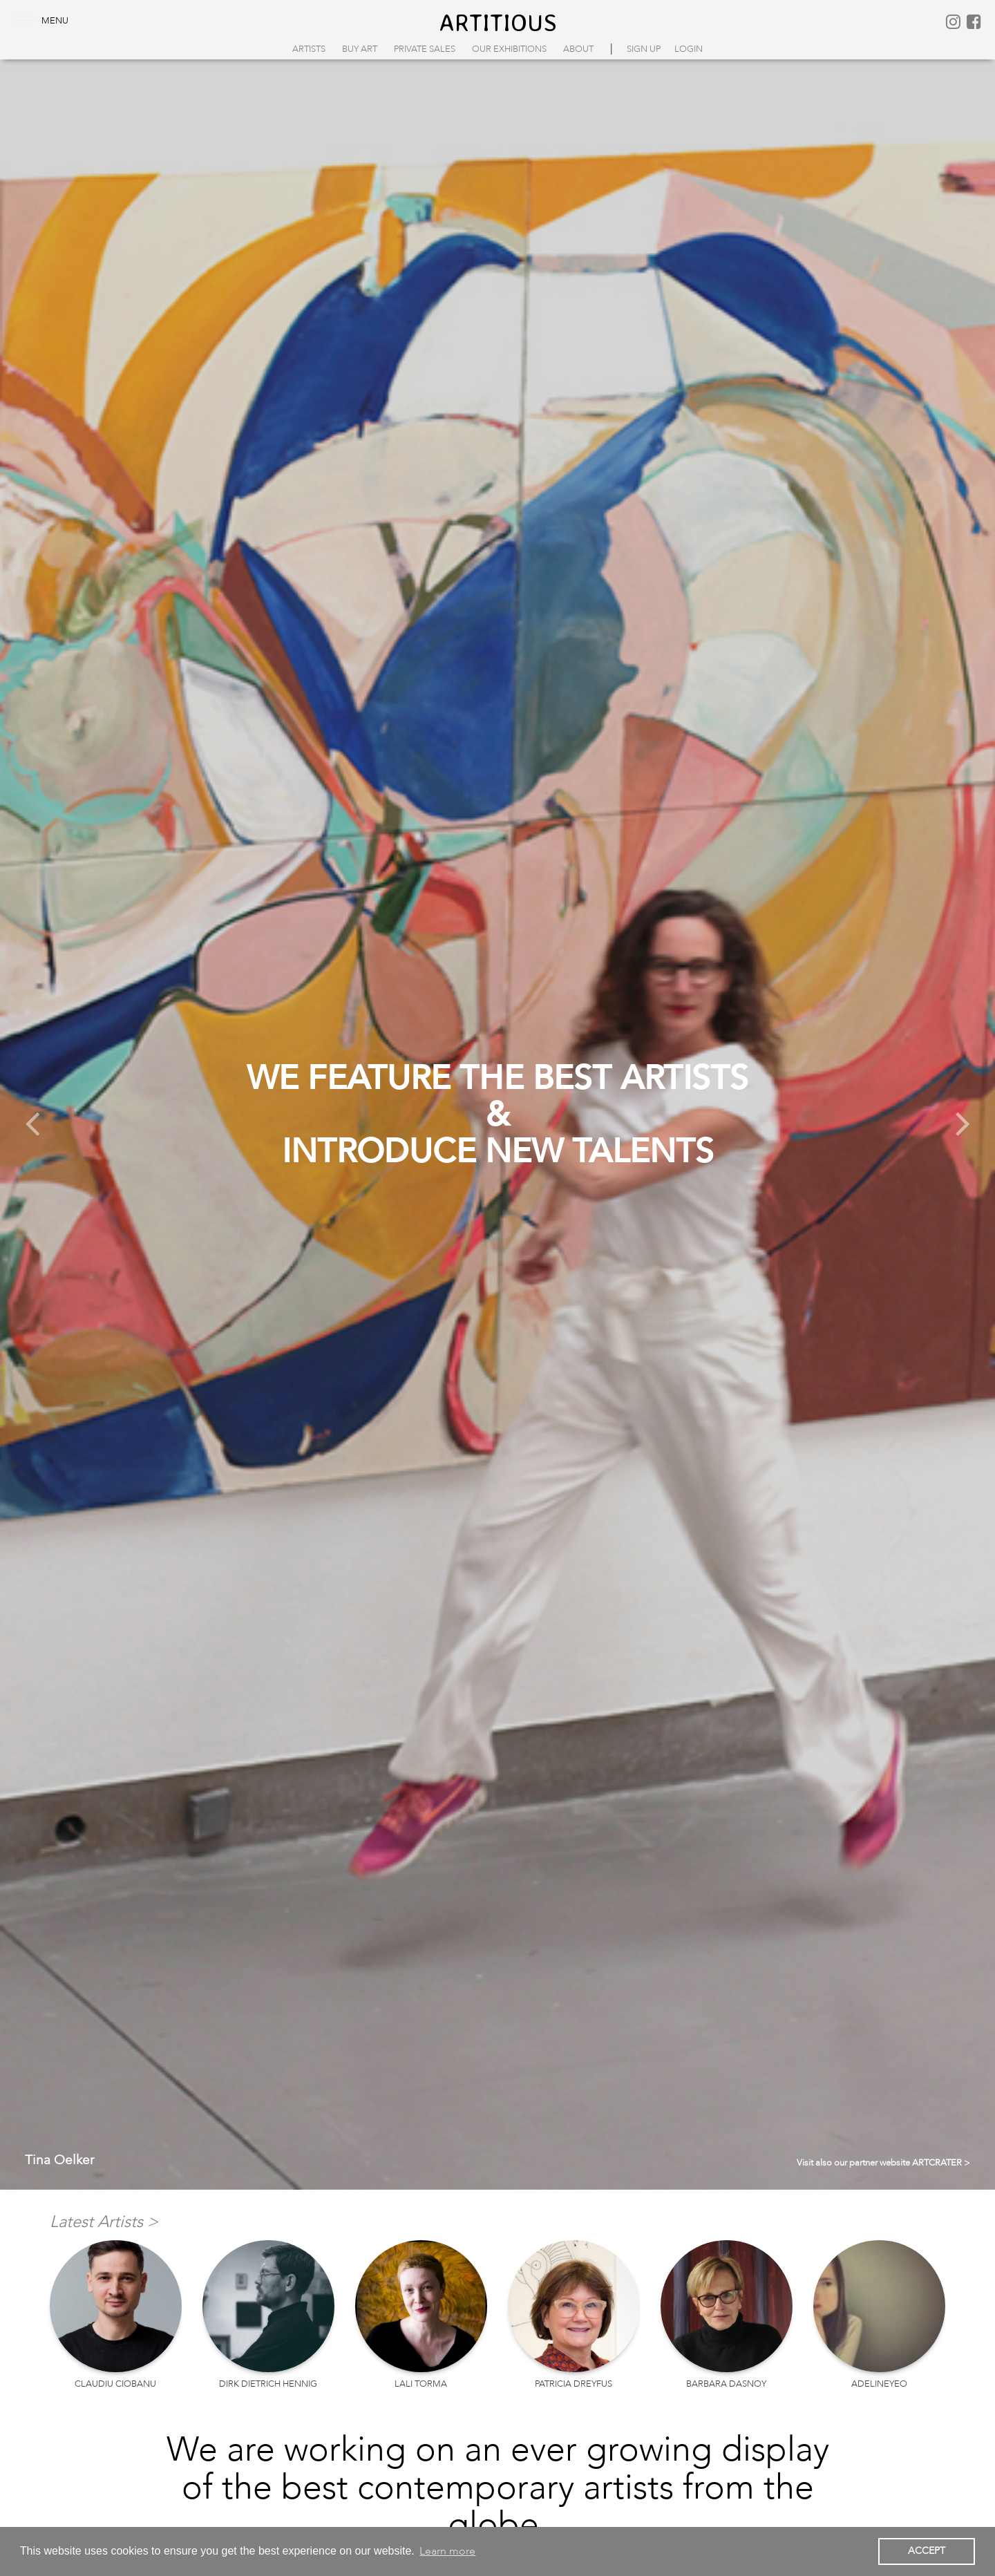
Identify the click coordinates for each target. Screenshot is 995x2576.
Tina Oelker (59, 2160)
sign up (644, 49)
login (688, 49)
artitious (498, 22)
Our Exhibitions (509, 49)
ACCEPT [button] (926, 2550)
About (578, 49)
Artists (308, 49)
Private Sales (424, 49)
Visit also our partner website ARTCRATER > (883, 2163)
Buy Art (359, 49)
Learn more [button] (447, 2551)
